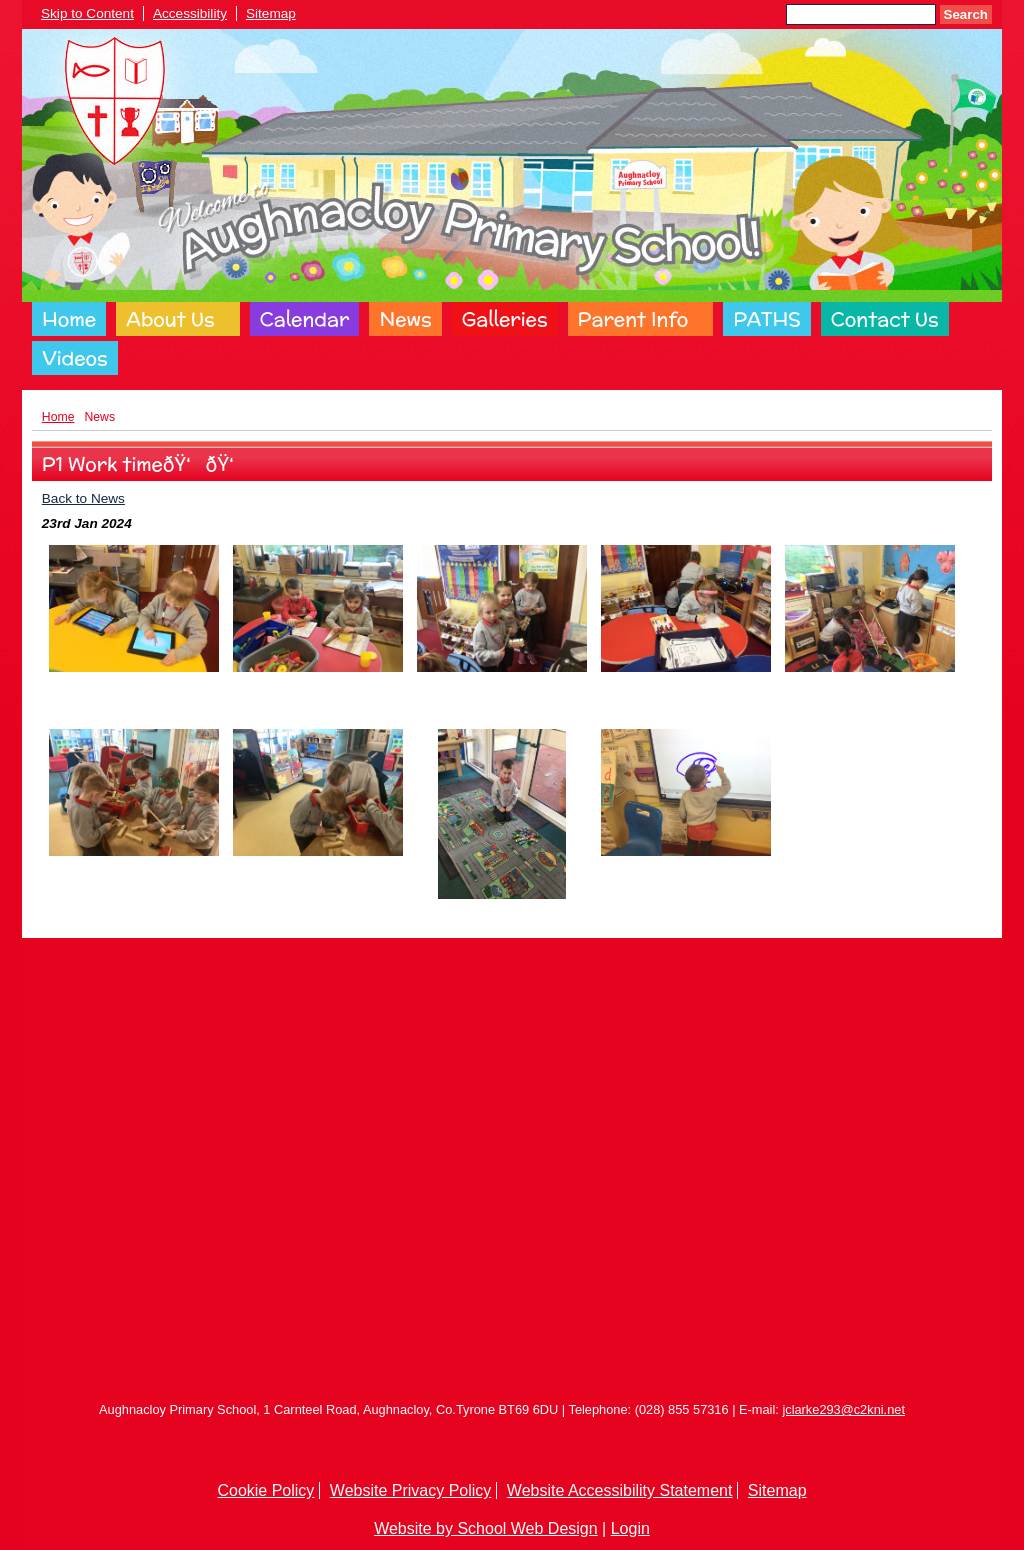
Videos (75, 358)
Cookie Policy (265, 1490)
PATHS (766, 319)
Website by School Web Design (486, 1528)
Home (69, 319)
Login (630, 1528)
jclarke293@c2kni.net (843, 1409)
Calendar (305, 319)
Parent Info (633, 319)
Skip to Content (87, 13)
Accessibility (190, 13)
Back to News (83, 498)
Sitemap (271, 13)
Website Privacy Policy (411, 1490)
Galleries (505, 319)
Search (966, 14)
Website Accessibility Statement (620, 1490)
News (405, 319)
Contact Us (885, 319)
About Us (170, 319)
